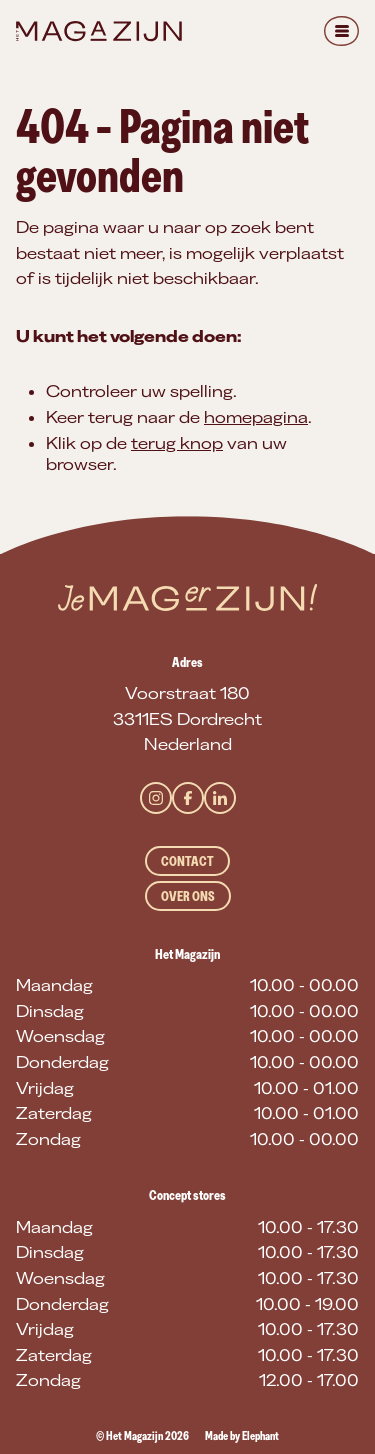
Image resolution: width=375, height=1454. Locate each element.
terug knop (177, 443)
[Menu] (341, 31)
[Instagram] (156, 798)
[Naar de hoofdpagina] (99, 31)
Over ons (188, 896)
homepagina (256, 417)
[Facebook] (188, 798)
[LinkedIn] (220, 798)
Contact (187, 861)
